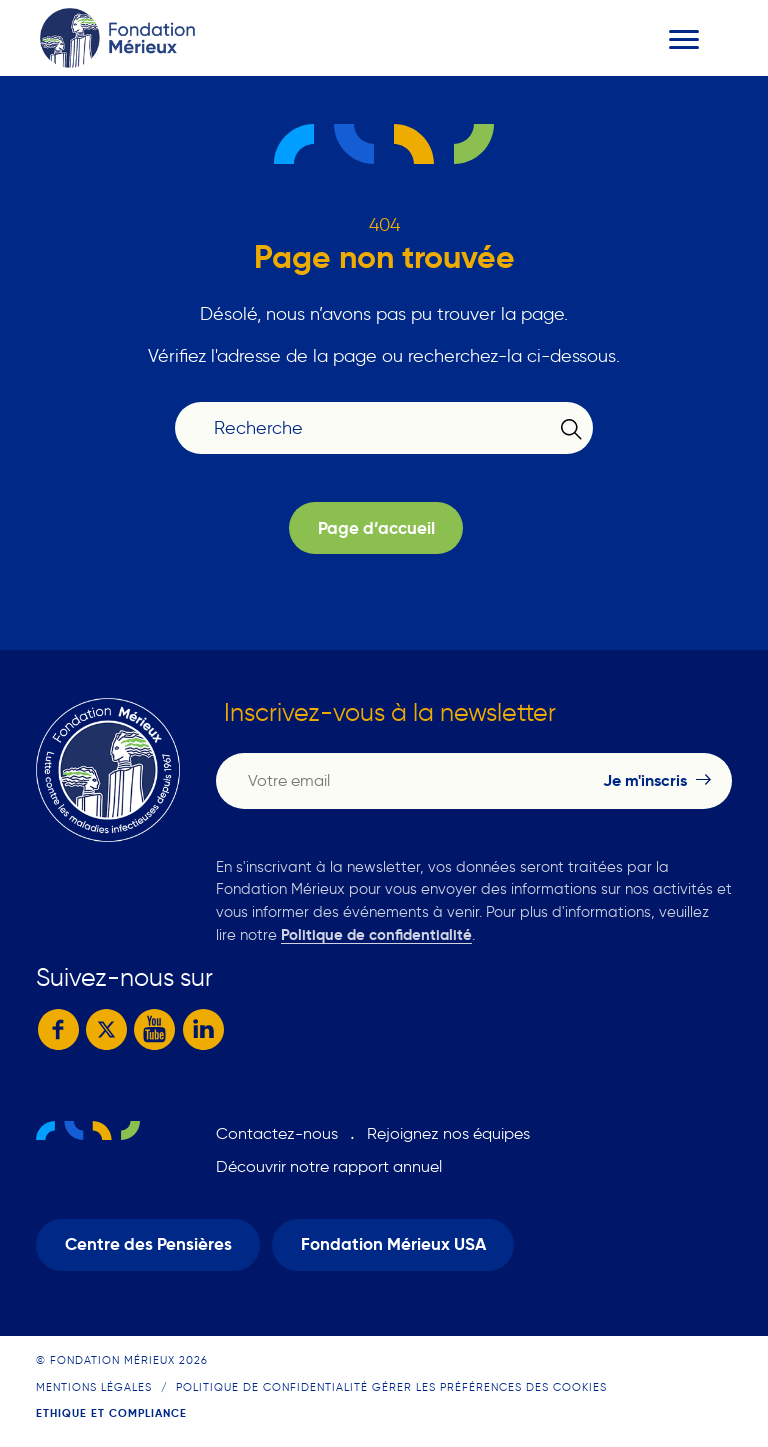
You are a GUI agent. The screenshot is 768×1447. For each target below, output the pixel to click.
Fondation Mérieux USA (393, 1244)
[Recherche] (371, 428)
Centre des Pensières (148, 1244)
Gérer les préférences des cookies (489, 1387)
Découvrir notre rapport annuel (329, 1166)
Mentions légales (94, 1387)
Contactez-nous (277, 1133)
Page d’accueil (376, 528)
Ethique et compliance (111, 1413)
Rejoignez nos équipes (448, 1133)
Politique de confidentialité (376, 934)
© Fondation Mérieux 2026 (122, 1360)
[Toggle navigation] (684, 39)
